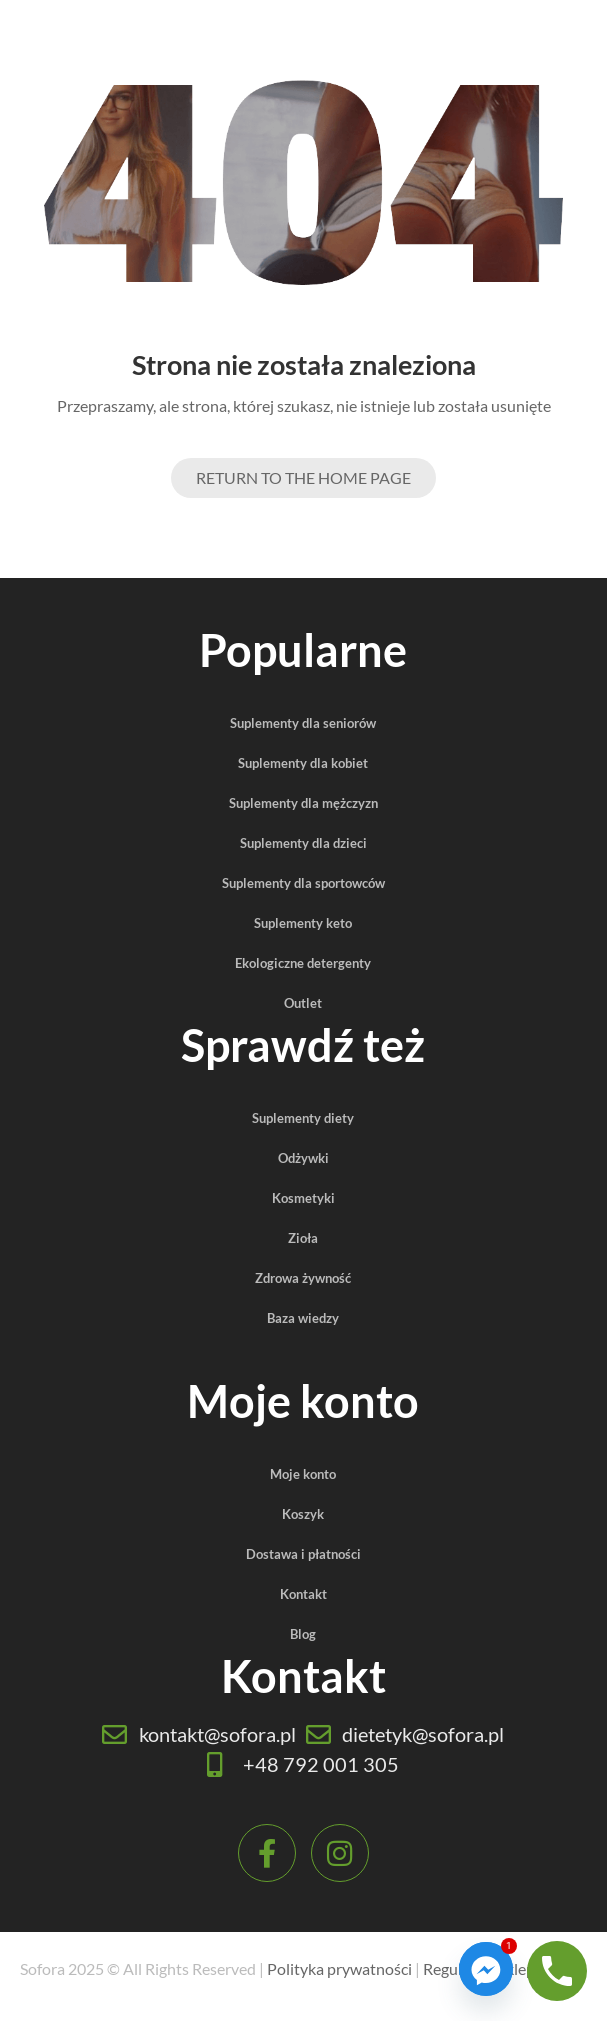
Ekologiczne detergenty (303, 963)
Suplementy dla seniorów (303, 723)
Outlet (303, 1003)
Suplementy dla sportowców (303, 883)
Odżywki (303, 1158)
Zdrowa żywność (303, 1278)
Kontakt (303, 1594)
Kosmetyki (303, 1198)
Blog (303, 1634)
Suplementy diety (303, 1118)
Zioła (303, 1238)
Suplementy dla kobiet (303, 763)
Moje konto (303, 1474)
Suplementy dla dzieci (303, 843)
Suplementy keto (303, 923)
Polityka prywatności (339, 1968)
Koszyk (303, 1514)
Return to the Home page (303, 477)
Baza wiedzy (303, 1318)
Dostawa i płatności (303, 1554)
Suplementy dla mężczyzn (303, 803)
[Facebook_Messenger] (486, 1969)
